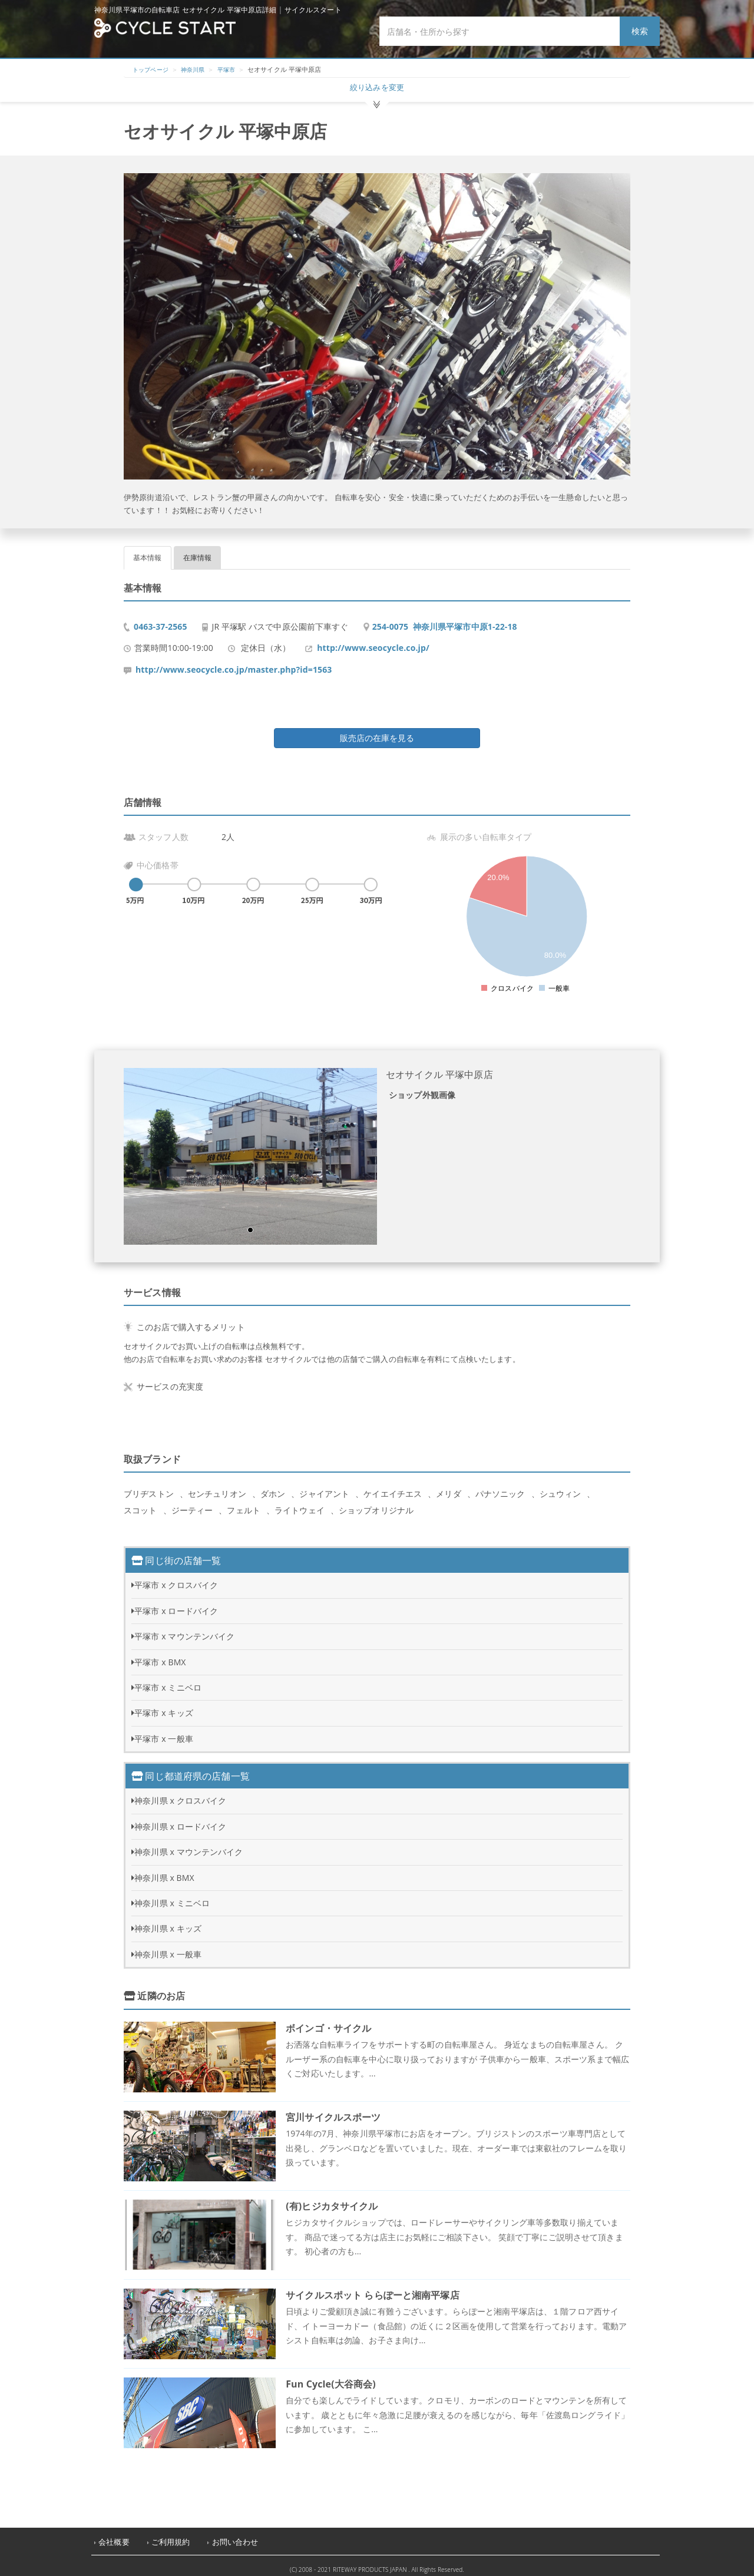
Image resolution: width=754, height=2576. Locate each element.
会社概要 (114, 2536)
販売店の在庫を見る (377, 731)
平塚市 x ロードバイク (176, 1604)
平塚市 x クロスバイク (176, 1578)
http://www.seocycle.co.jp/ (373, 641)
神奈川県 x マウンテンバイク (188, 1845)
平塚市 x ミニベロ (167, 1681)
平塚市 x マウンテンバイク (184, 1629)
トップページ (152, 69)
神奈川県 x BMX (164, 1871)
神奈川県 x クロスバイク (180, 1794)
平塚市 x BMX (160, 1655)
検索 (639, 31)
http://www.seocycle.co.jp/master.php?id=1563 (233, 663)
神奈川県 (197, 69)
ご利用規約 (170, 2536)
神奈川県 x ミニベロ (172, 1896)
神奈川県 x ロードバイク (180, 1820)
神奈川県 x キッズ (167, 1921)
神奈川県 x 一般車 (167, 1947)
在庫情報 (197, 551)
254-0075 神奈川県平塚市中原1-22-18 (444, 620)
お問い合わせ (235, 2536)
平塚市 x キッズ (163, 1706)
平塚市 (233, 69)
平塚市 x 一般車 (163, 1732)
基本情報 (147, 551)
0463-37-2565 (160, 620)
